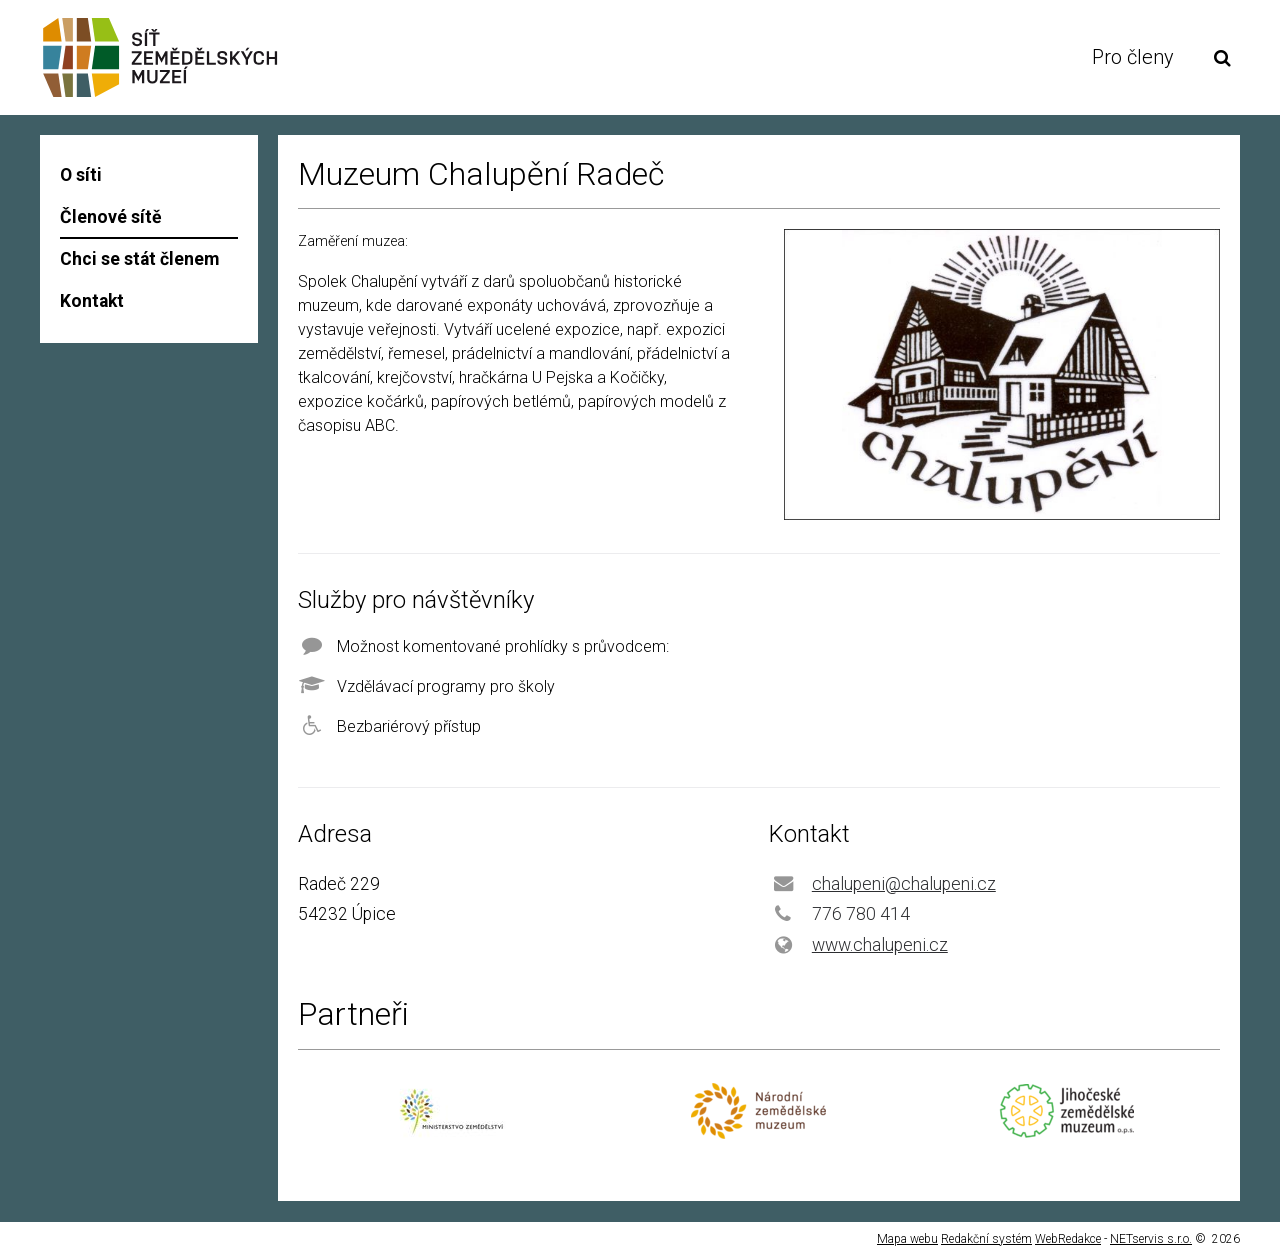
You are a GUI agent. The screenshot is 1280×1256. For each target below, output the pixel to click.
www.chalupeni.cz (880, 945)
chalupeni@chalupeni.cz (904, 884)
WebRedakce (1068, 1239)
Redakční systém (986, 1239)
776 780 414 (861, 914)
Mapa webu (907, 1239)
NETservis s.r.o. (1151, 1239)
